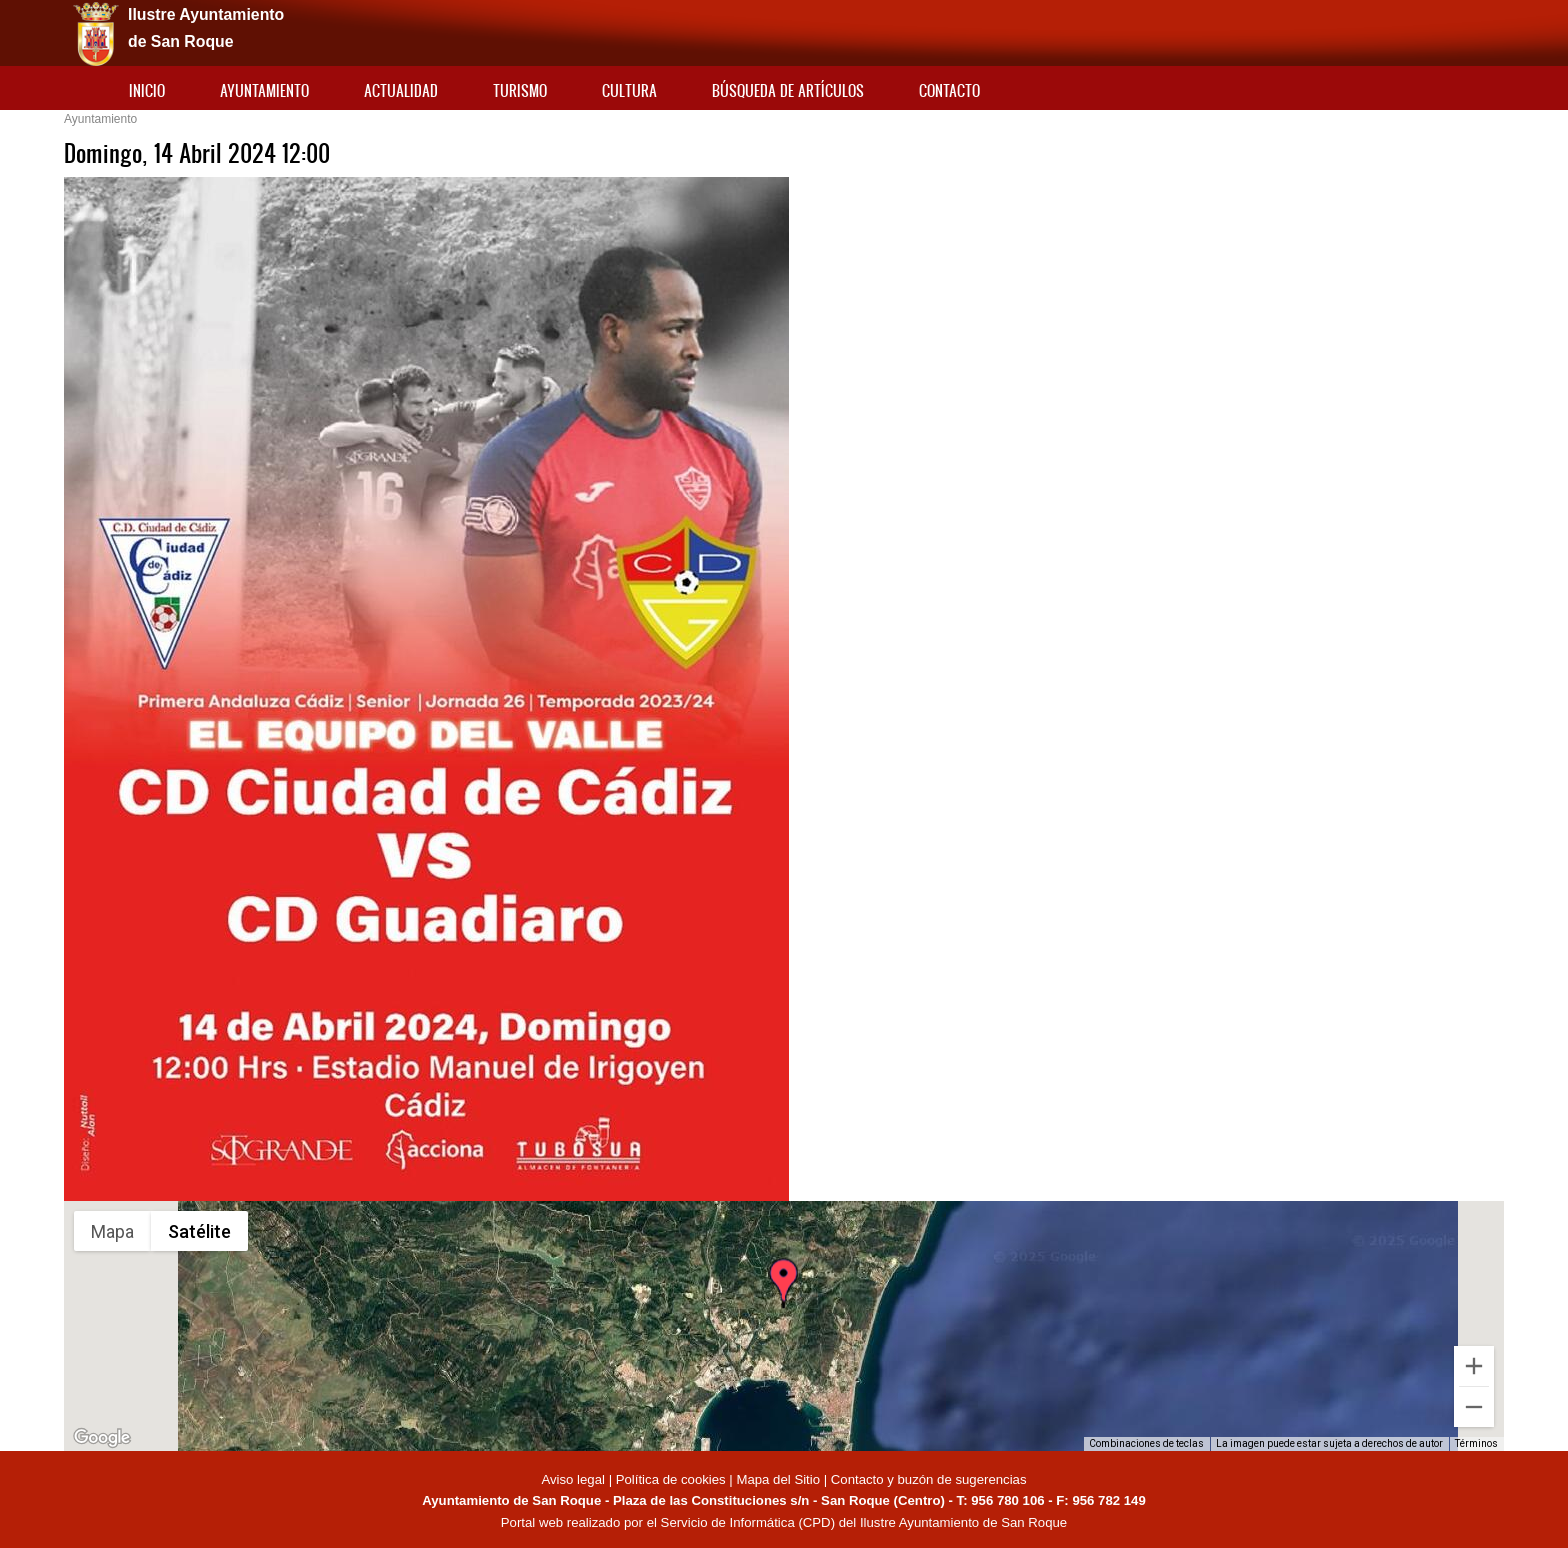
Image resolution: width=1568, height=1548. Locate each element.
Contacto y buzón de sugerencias (929, 1479)
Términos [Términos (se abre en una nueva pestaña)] (1476, 1443)
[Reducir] (1474, 1407)
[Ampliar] (1474, 1366)
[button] (783, 1300)
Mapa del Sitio (778, 1479)
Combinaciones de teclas (1146, 1443)
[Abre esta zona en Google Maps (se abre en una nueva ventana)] (102, 1438)
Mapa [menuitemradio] (112, 1231)
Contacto (949, 90)
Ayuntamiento (264, 90)
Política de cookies (671, 1479)
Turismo (520, 90)
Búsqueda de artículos (788, 90)
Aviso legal (574, 1479)
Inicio (147, 90)
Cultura (629, 90)
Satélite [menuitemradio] (199, 1231)
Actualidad (401, 90)
